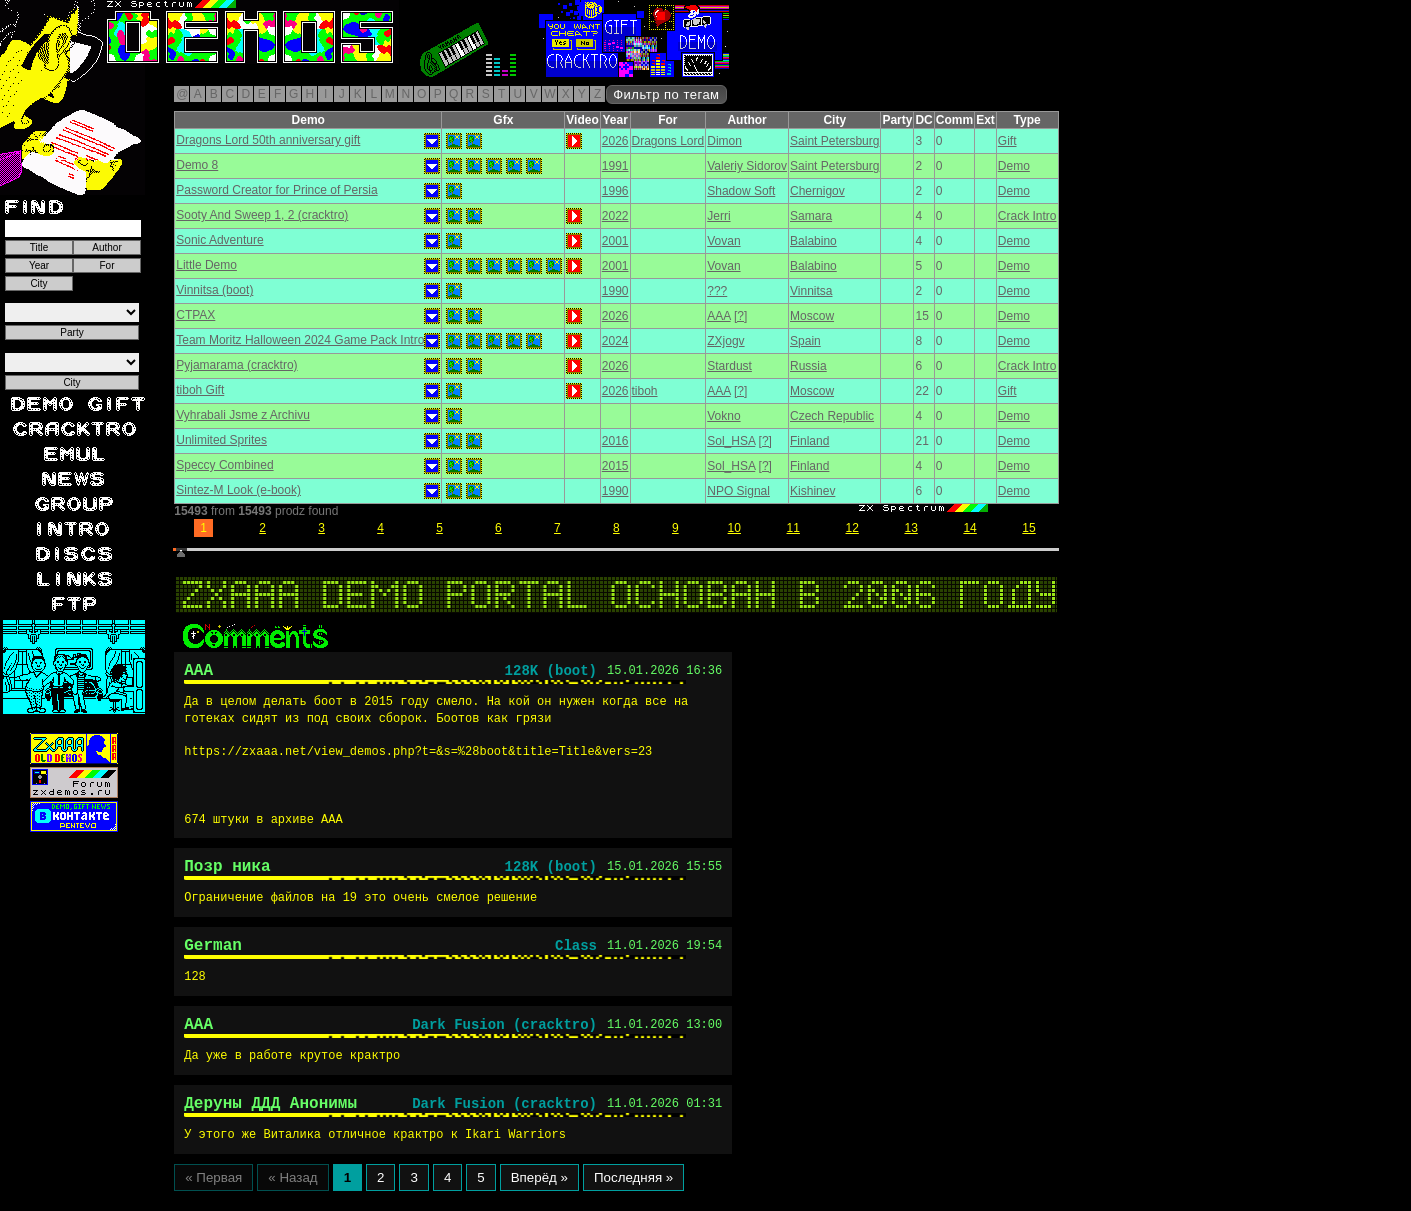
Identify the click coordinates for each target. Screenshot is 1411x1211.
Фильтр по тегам (666, 94)
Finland (809, 441)
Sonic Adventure (219, 240)
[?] (740, 316)
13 (910, 528)
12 (852, 528)
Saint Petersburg (834, 141)
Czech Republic (832, 416)
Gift (1007, 141)
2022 (615, 216)
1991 (615, 166)
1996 (615, 191)
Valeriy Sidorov (747, 166)
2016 (615, 441)
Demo (1014, 166)
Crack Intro (1027, 216)
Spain (805, 341)
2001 (615, 241)
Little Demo (206, 265)
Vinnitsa (811, 291)
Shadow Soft (741, 191)
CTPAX (195, 315)
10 (734, 528)
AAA (718, 316)
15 (1028, 528)
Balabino (813, 241)
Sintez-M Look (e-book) (238, 490)
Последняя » (633, 1197)
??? (717, 291)
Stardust (729, 366)
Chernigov (817, 191)
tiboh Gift (200, 390)
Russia (808, 366)
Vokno (723, 416)
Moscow (812, 316)
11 (793, 528)
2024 (615, 341)
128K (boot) (551, 673)
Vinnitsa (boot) (214, 290)
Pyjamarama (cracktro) (236, 365)
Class (576, 956)
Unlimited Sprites (221, 440)
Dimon (724, 141)
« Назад (292, 1197)
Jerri (718, 216)
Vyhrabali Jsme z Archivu (243, 415)
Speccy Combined (224, 465)
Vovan (723, 241)
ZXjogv (725, 341)
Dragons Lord (668, 141)
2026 (615, 141)
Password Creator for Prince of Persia (276, 190)
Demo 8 (197, 165)
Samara (811, 216)
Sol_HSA (731, 441)
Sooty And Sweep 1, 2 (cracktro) (262, 215)
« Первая (213, 1197)
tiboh (645, 391)
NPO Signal (738, 491)
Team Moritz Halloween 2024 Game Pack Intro (300, 340)
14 (969, 528)
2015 (615, 466)
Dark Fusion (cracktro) (504, 1038)
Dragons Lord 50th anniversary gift (268, 140)
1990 (615, 291)
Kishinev (812, 491)
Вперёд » (539, 1197)
